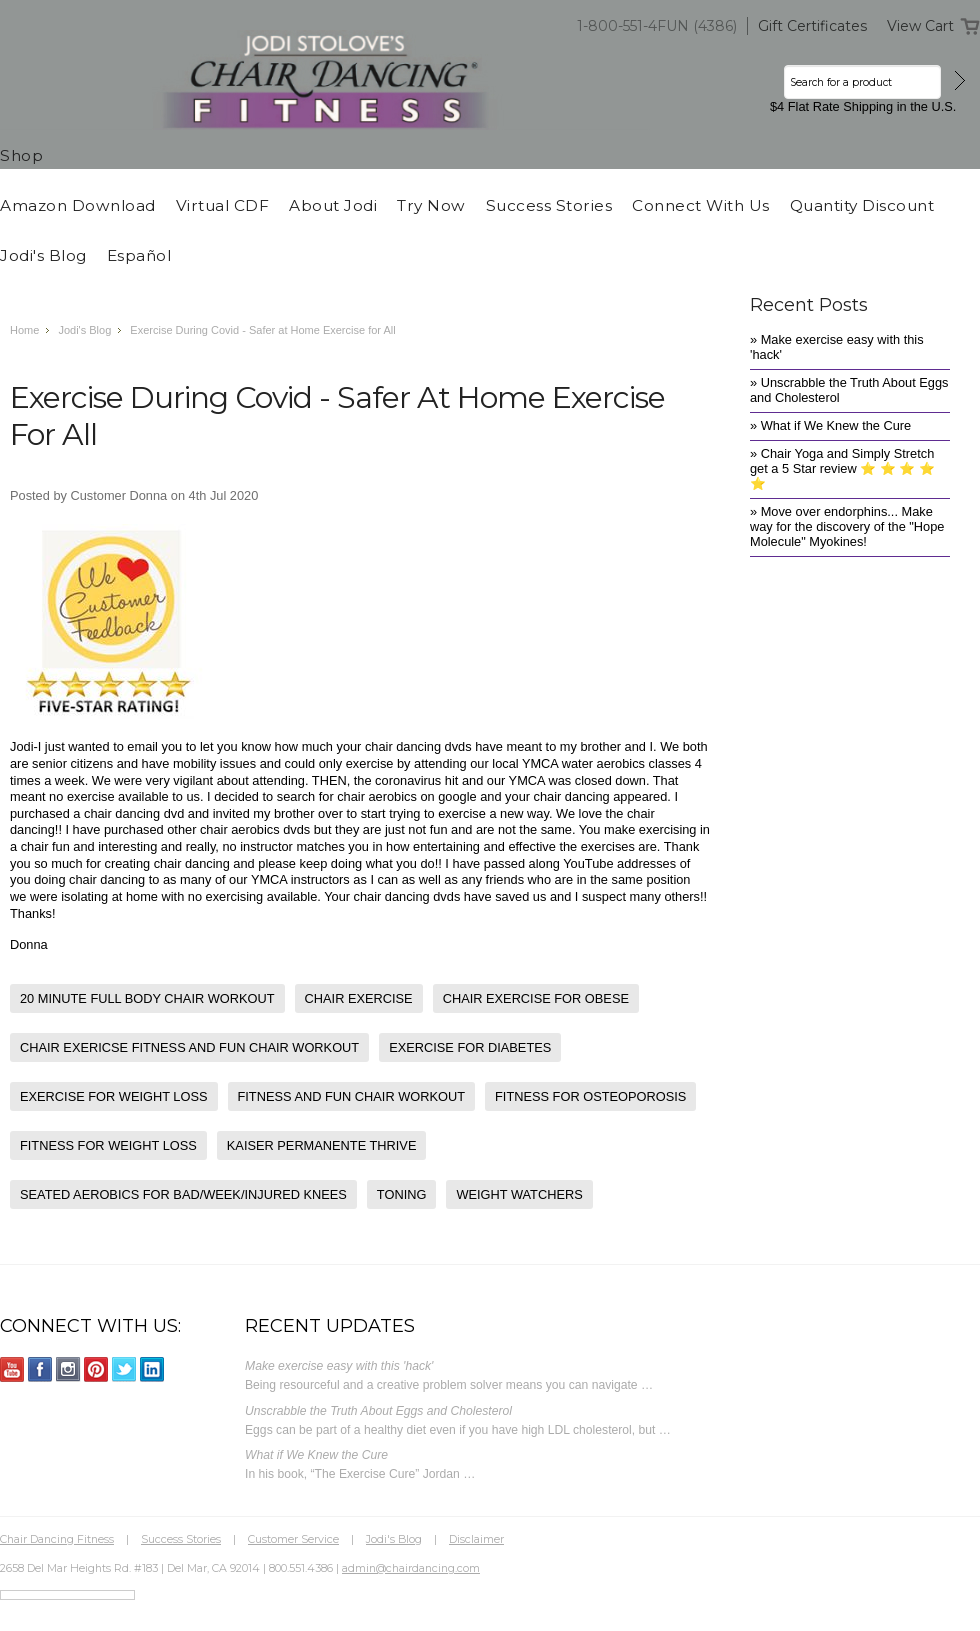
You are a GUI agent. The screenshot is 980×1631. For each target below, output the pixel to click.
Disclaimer (476, 1539)
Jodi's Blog (84, 330)
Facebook (40, 1369)
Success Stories (181, 1539)
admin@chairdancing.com (411, 1568)
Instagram (68, 1369)
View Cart (920, 26)
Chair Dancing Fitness (57, 1539)
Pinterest (96, 1369)
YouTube (12, 1369)
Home (24, 330)
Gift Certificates (812, 26)
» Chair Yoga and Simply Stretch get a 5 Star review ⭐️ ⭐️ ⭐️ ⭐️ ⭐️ (842, 468)
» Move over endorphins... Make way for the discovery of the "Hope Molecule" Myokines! (847, 526)
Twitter (124, 1369)
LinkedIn (152, 1369)
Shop (21, 155)
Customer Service (293, 1539)
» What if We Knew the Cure (830, 425)
